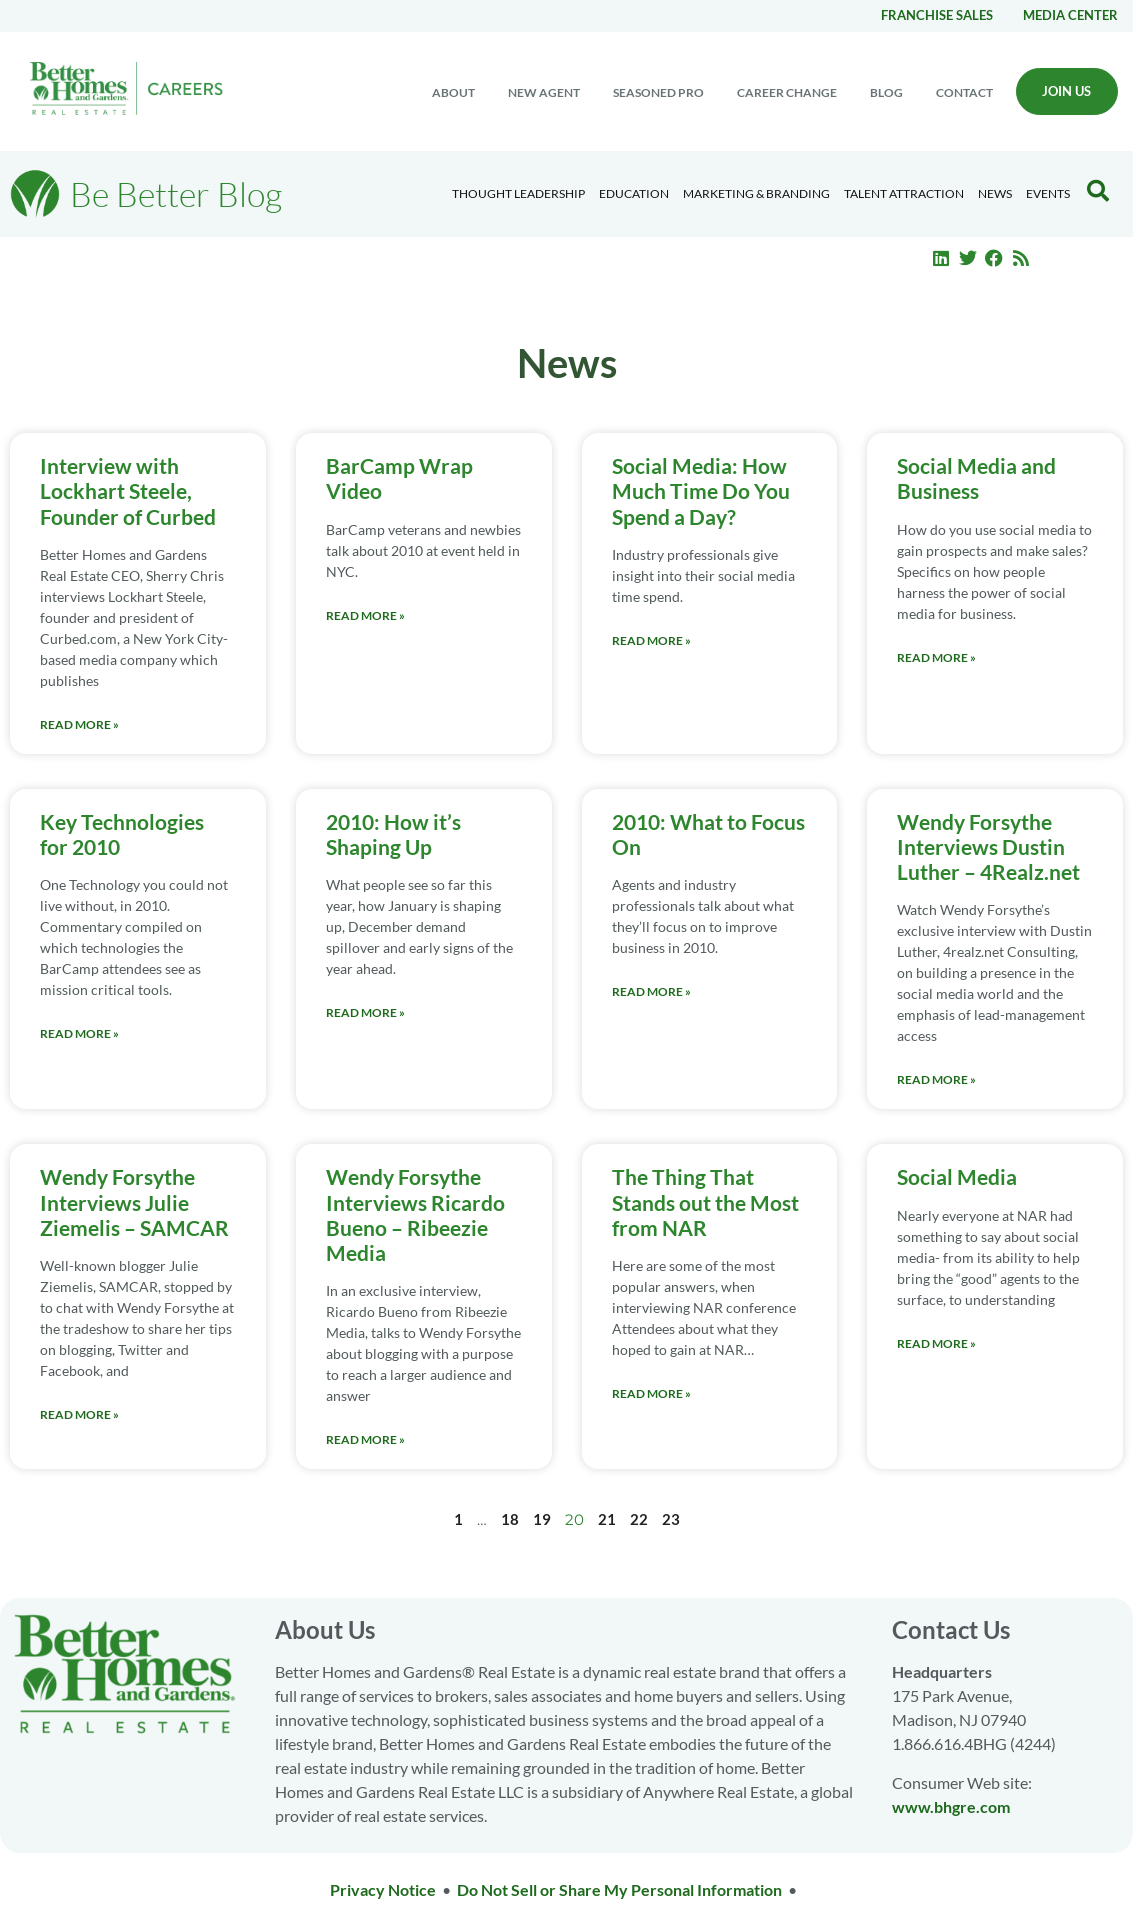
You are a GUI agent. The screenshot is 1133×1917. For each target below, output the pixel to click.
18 (510, 1519)
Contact (964, 92)
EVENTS (1048, 193)
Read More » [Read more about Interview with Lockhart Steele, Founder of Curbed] (79, 724)
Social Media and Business (976, 478)
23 (671, 1519)
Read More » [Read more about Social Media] (936, 1343)
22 (639, 1519)
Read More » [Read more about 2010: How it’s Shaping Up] (365, 1012)
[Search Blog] (1098, 191)
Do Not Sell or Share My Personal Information (619, 1889)
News (995, 193)
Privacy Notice (383, 1889)
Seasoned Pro (658, 92)
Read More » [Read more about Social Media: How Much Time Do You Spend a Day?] (651, 640)
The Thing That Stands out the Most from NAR (705, 1201)
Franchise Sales (937, 15)
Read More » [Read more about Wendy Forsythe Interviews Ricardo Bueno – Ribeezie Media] (365, 1439)
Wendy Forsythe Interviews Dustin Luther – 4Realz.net (988, 846)
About (453, 92)
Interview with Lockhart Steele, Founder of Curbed (128, 490)
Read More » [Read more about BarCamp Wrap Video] (365, 615)
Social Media (957, 1176)
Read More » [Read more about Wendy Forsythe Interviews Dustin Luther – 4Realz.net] (936, 1079)
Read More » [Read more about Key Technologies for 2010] (79, 1033)
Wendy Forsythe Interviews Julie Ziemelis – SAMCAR (134, 1201)
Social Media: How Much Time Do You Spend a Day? (701, 490)
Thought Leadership (518, 193)
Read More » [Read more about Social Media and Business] (936, 657)
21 (607, 1519)
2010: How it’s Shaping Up (393, 834)
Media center (1070, 15)
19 (542, 1519)
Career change (787, 92)
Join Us (1066, 91)
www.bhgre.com (951, 1806)
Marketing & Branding (756, 193)
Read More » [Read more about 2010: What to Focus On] (651, 991)
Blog (886, 92)
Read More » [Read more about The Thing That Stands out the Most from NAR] (651, 1393)
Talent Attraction (904, 193)
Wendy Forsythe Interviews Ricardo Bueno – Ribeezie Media (415, 1214)
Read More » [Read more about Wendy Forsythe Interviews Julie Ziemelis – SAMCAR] (79, 1414)
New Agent (544, 92)
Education (634, 193)
